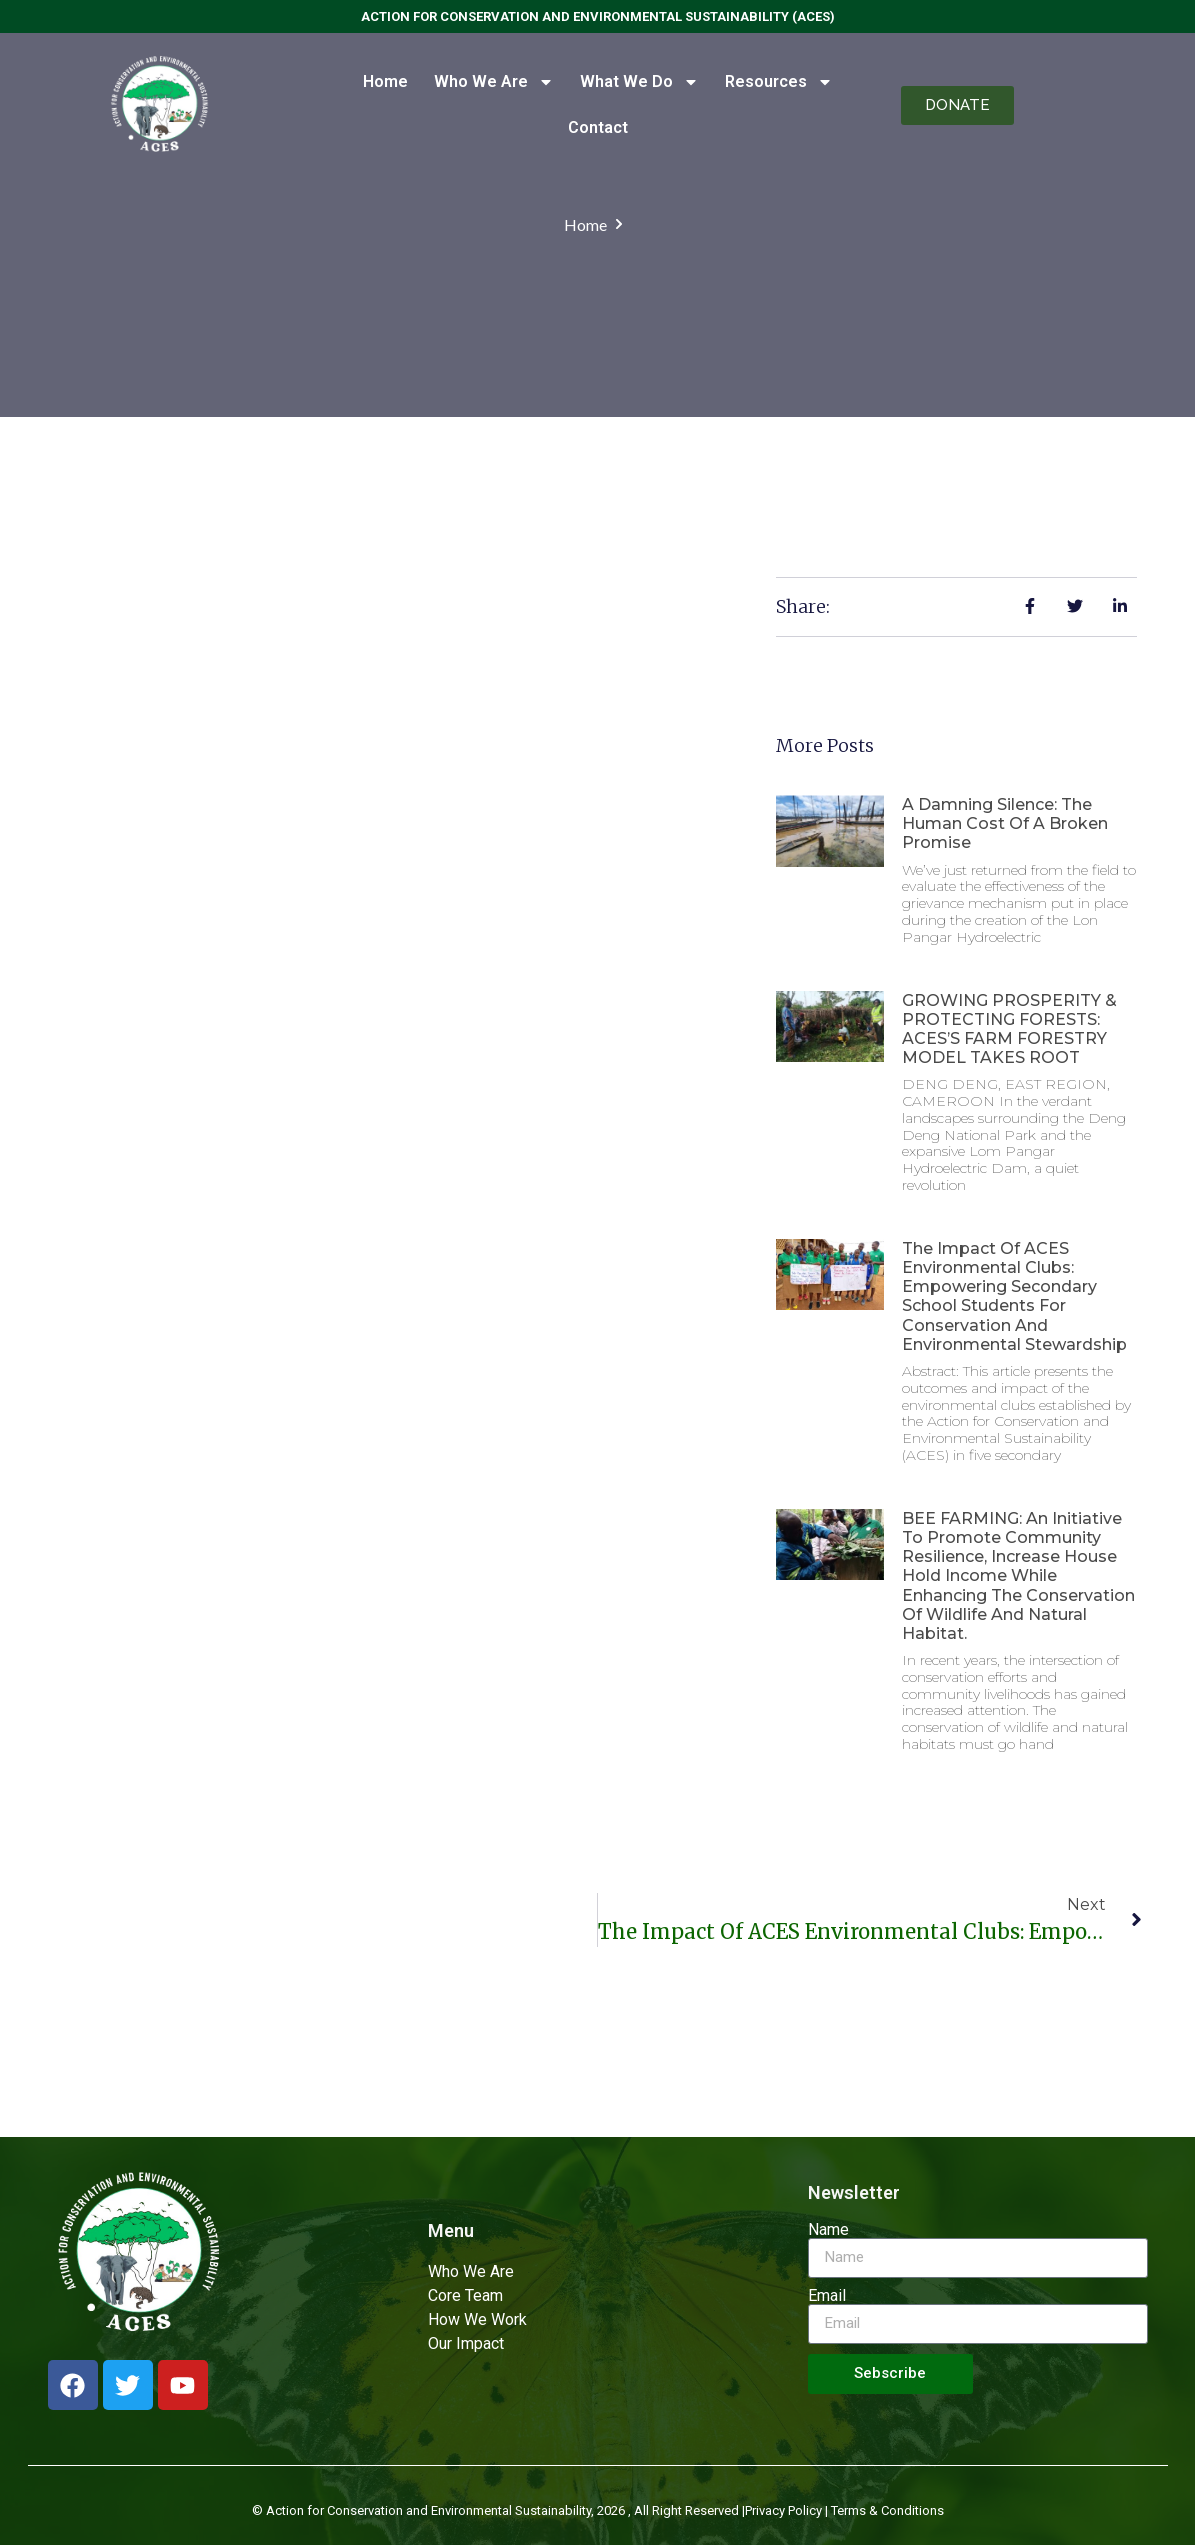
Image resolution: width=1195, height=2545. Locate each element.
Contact (598, 127)
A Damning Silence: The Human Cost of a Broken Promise (1005, 823)
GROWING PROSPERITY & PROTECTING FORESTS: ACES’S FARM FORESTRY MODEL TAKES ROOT (1009, 1029)
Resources (779, 82)
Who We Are (494, 82)
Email (827, 2296)
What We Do (639, 82)
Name (828, 2230)
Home (385, 81)
